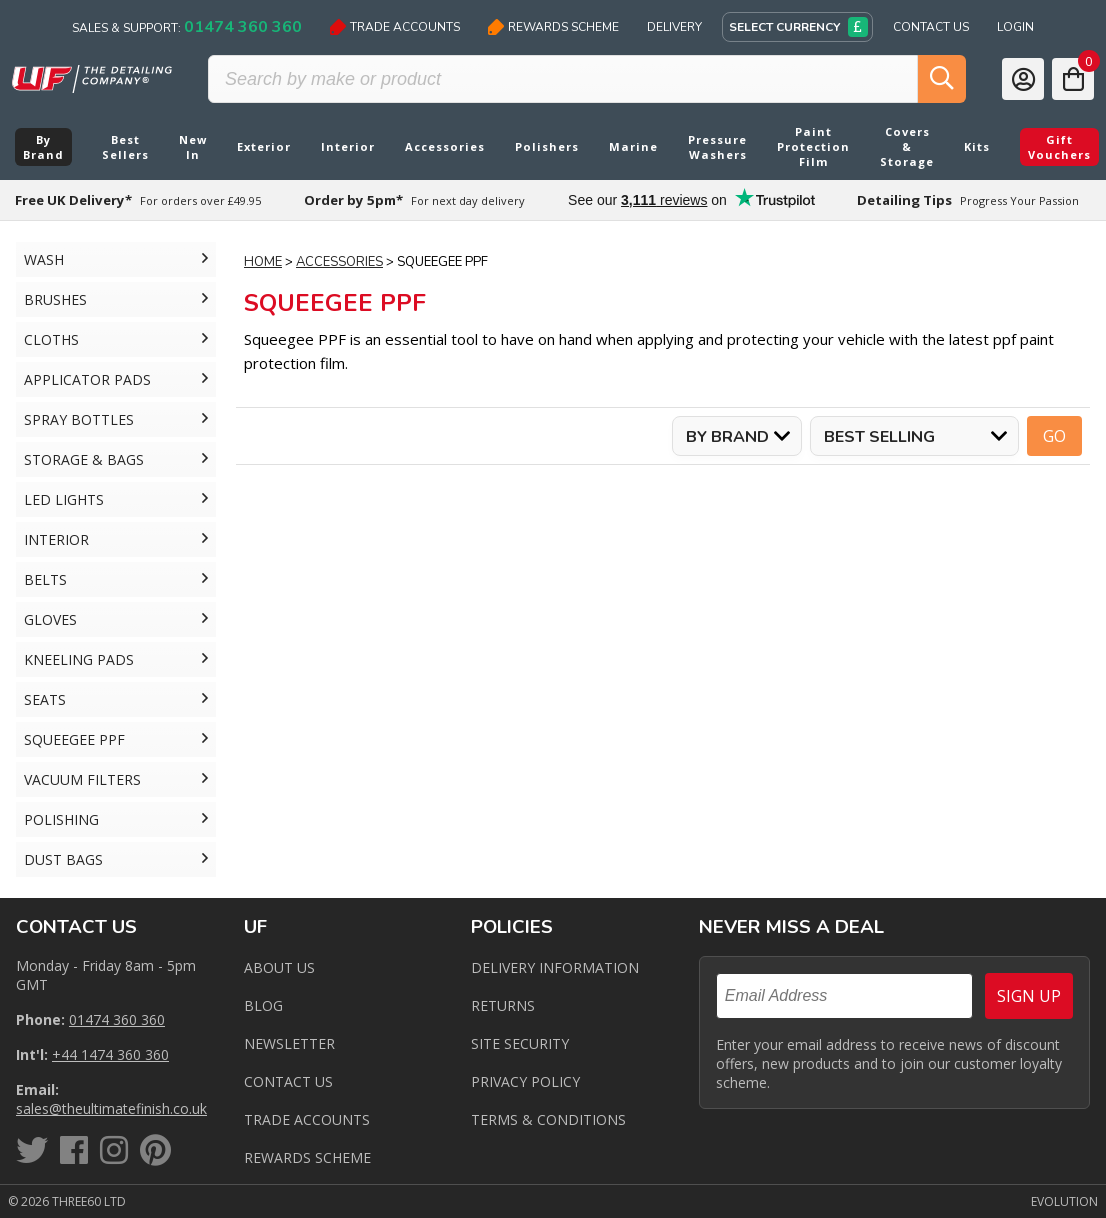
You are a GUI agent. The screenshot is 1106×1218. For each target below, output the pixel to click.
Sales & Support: (187, 27)
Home (263, 262)
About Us (279, 967)
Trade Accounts (395, 27)
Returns (503, 1005)
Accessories (339, 262)
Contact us (288, 1081)
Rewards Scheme (553, 27)
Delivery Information (555, 967)
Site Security (520, 1043)
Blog (263, 1005)
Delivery (674, 27)
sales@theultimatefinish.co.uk (111, 1108)
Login (1015, 27)
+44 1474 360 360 (110, 1054)
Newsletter (289, 1043)
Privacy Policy (525, 1081)
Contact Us (931, 27)
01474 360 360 (117, 1019)
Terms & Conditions (548, 1119)
